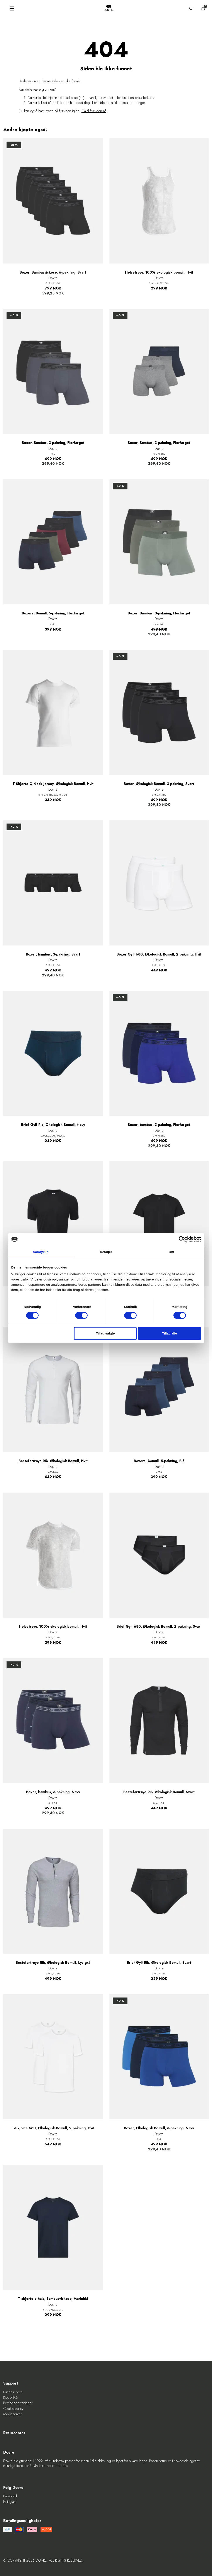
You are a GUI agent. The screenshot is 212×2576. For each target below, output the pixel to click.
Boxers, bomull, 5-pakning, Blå (159, 1461)
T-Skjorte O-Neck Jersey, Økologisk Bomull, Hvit (52, 783)
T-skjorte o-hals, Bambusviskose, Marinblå (53, 2298)
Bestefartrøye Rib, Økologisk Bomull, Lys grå (53, 1962)
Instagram (9, 2501)
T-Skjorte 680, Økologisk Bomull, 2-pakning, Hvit (53, 2128)
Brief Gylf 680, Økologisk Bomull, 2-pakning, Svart (159, 1626)
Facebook (10, 2496)
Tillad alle (169, 1333)
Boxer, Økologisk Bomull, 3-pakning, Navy (159, 2128)
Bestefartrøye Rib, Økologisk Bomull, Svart (159, 1792)
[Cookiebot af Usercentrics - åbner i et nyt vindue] (182, 1239)
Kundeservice (13, 2392)
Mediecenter (12, 2414)
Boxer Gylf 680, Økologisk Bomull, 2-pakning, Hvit (159, 954)
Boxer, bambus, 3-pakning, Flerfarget (159, 1124)
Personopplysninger (17, 2403)
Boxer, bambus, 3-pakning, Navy (53, 1792)
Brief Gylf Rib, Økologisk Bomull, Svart (159, 1962)
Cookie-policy (13, 2408)
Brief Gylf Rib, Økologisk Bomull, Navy (53, 1124)
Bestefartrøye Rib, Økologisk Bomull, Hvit (53, 1461)
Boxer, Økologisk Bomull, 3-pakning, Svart (159, 783)
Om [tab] (171, 1252)
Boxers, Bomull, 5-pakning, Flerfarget (53, 613)
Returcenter (14, 2433)
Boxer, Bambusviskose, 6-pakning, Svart (53, 272)
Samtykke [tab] (40, 1252)
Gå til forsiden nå (93, 110)
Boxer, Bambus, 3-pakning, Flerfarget (53, 442)
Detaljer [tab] (106, 1252)
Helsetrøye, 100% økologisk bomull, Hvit (159, 272)
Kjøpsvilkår (10, 2397)
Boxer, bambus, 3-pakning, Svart (53, 954)
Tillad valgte (105, 1333)
